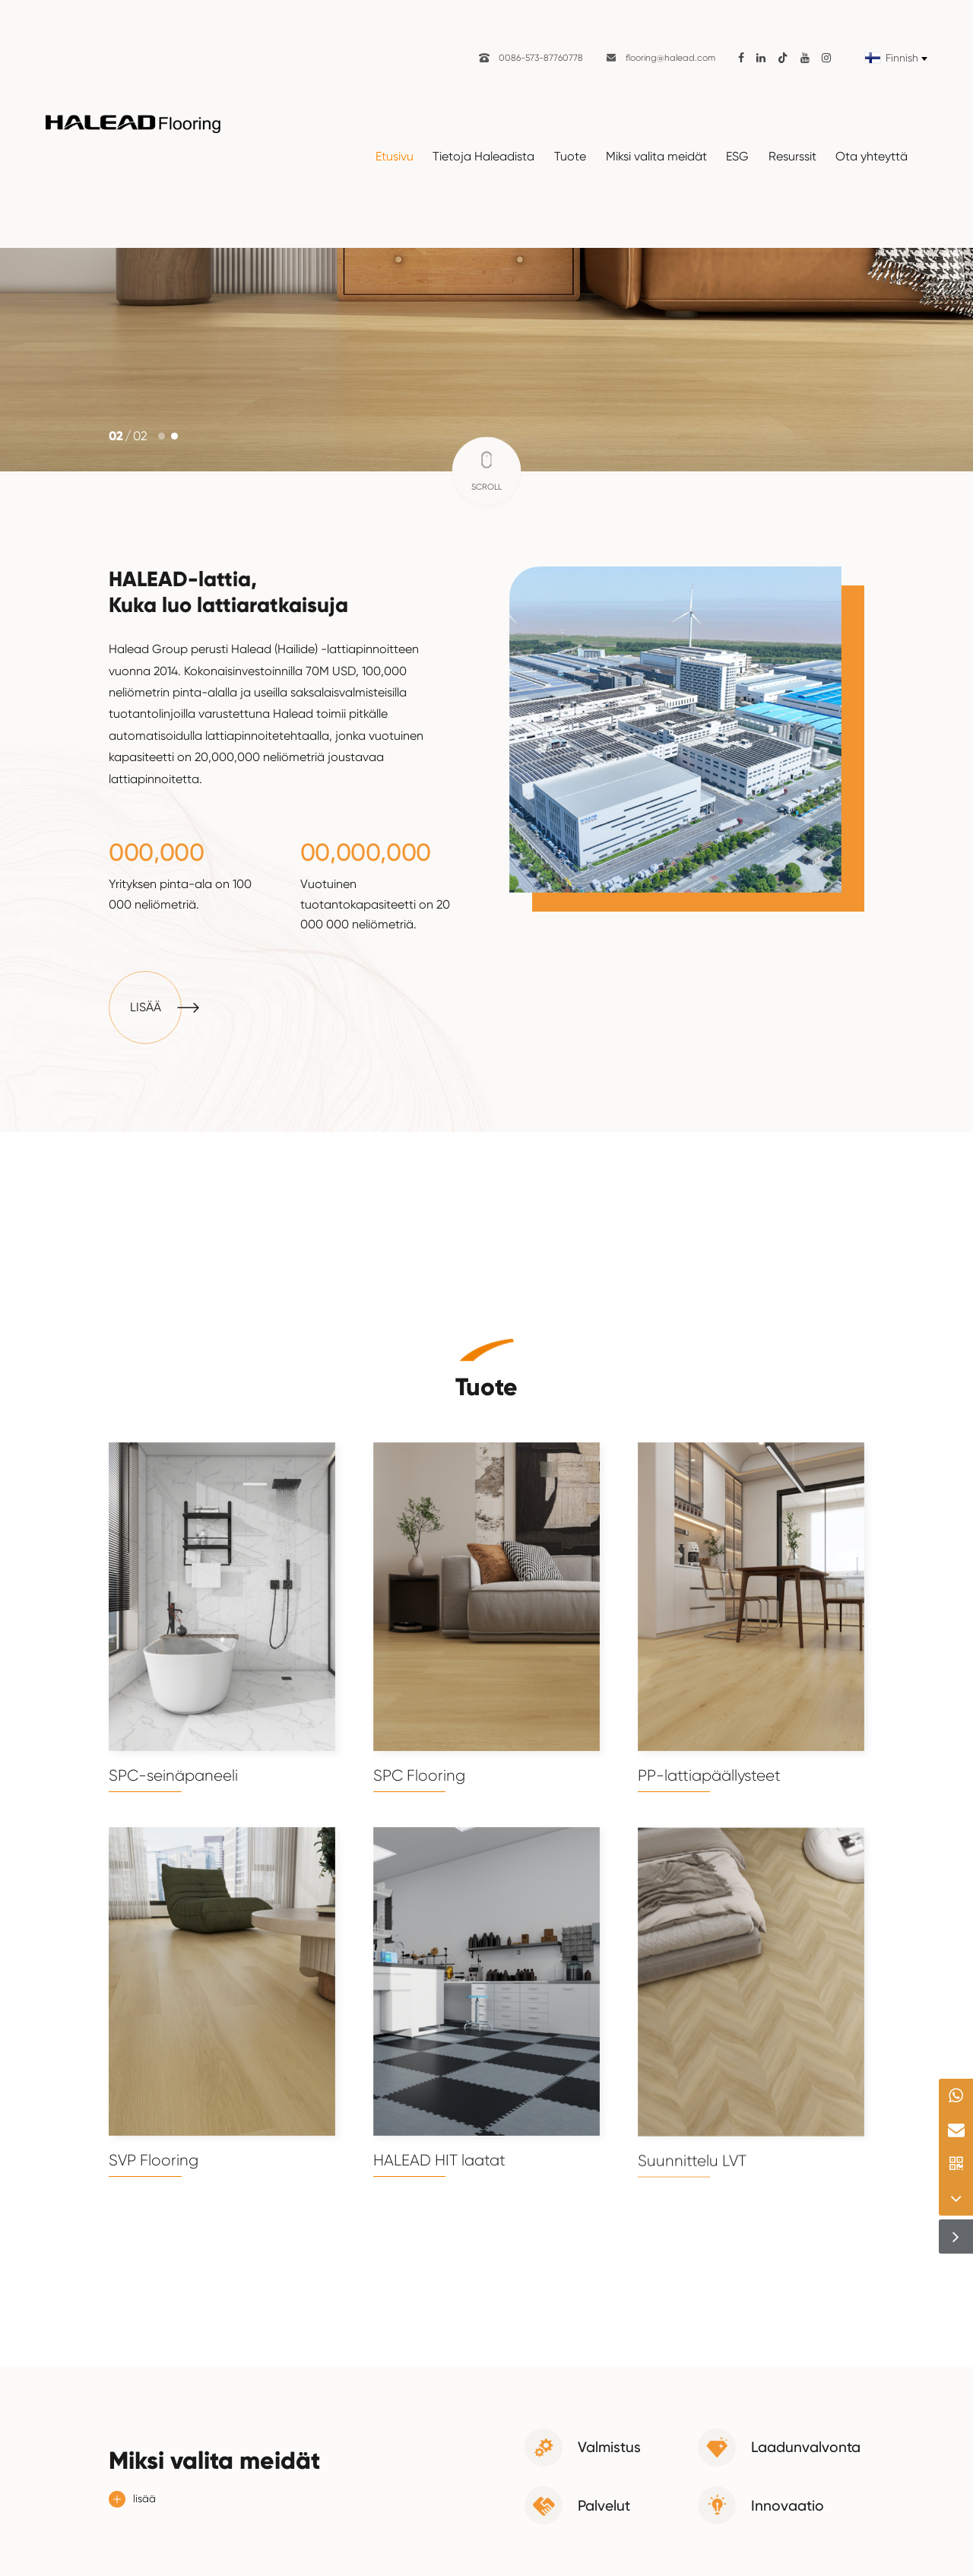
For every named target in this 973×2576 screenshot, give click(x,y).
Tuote (570, 156)
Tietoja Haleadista (483, 156)
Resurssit (792, 156)
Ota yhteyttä (871, 156)
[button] (161, 436)
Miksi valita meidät (656, 156)
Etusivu (395, 156)
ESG (737, 156)
